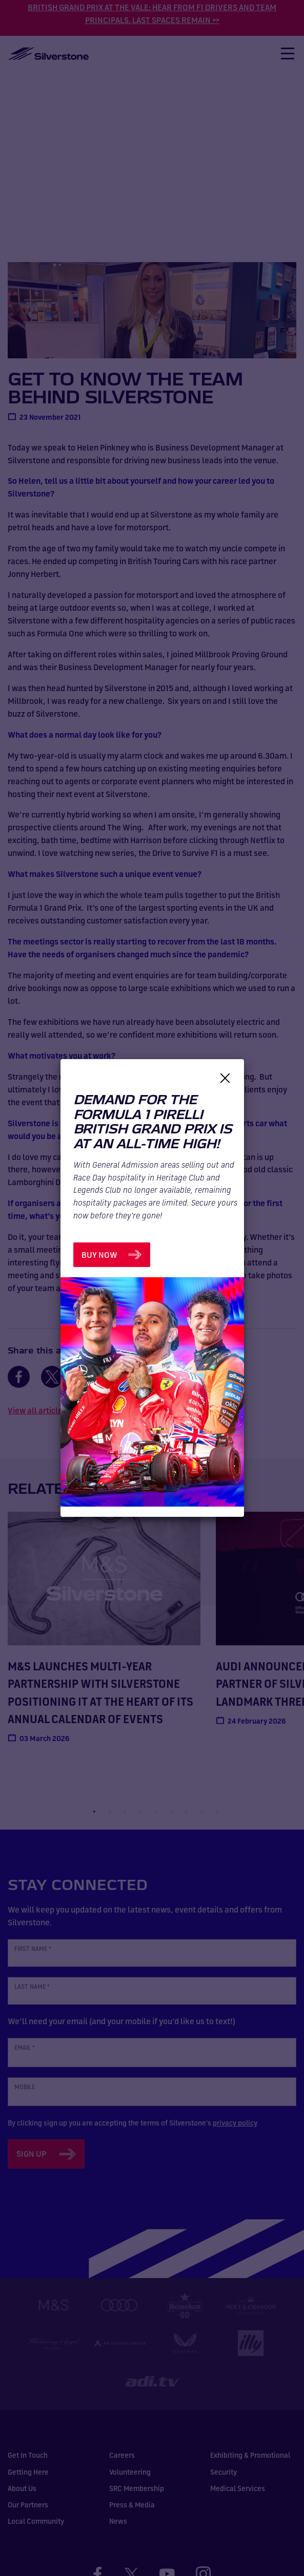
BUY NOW (99, 1255)
